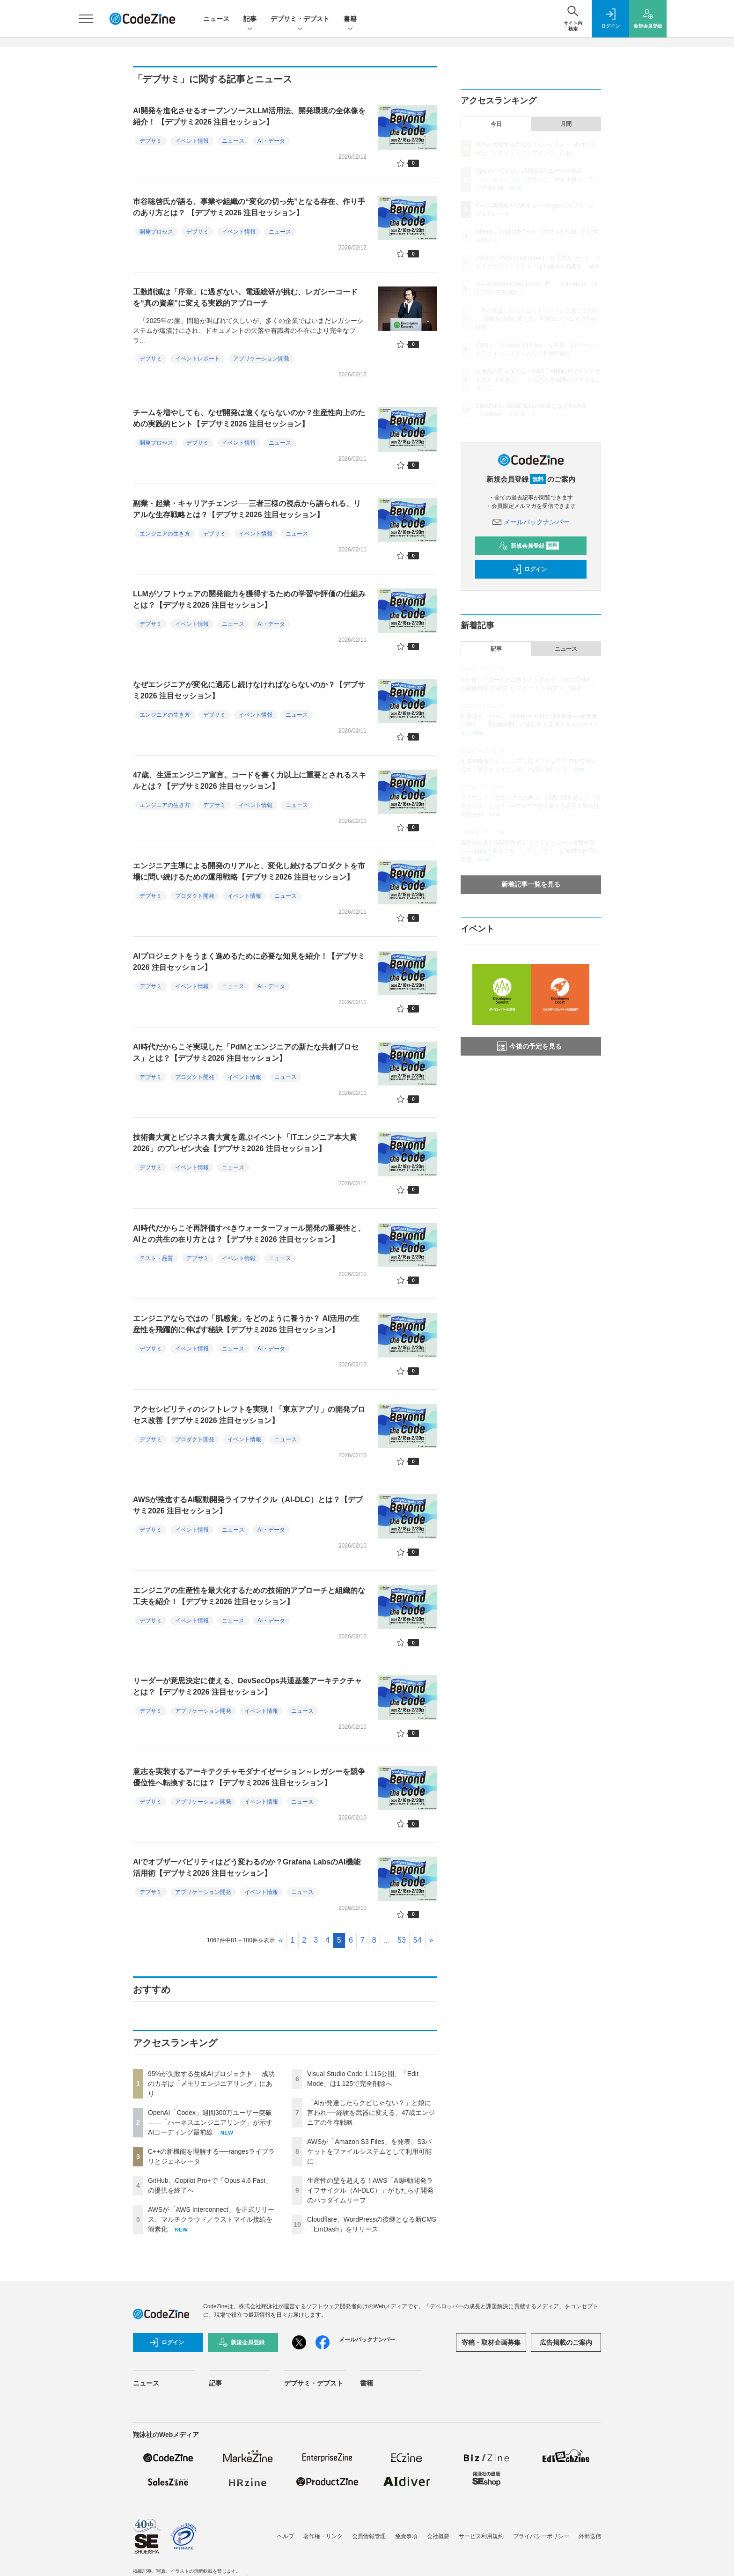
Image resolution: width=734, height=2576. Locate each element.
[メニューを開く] (86, 18)
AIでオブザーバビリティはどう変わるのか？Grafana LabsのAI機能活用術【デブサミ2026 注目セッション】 (246, 1867)
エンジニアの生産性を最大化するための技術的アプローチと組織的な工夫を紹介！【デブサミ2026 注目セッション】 (249, 1596)
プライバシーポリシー (541, 2536)
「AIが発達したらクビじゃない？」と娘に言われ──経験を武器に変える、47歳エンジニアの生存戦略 (371, 2112)
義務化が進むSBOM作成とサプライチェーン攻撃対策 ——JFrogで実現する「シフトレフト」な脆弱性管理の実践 (530, 851)
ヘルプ (285, 2536)
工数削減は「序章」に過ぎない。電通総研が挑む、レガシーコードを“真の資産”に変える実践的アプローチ (245, 297)
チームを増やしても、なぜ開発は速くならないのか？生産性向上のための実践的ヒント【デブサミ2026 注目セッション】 (249, 418)
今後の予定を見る (529, 1046)
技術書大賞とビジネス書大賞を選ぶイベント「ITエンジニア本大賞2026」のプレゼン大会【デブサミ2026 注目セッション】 (245, 1142)
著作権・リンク (323, 2536)
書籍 (350, 19)
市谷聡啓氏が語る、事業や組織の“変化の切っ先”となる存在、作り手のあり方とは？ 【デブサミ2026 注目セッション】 (249, 207)
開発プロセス (156, 231)
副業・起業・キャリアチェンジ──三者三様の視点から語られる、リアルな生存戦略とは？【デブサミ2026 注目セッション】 (247, 509)
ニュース (216, 18)
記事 (250, 19)
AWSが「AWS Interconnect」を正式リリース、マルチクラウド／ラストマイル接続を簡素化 (211, 2219)
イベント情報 (192, 141)
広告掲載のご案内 (566, 2342)
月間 (566, 124)
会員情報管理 (369, 2536)
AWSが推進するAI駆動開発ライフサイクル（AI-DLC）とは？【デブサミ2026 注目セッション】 (248, 1505)
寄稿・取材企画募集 (491, 2342)
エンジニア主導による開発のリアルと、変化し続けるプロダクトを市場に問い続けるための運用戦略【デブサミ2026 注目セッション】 (249, 871)
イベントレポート (197, 358)
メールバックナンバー (530, 522)
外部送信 (590, 2536)
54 (417, 1940)
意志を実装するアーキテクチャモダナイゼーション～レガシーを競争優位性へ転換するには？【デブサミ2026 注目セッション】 (249, 1777)
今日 (496, 124)
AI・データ (271, 141)
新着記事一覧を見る (530, 884)
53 (401, 1940)
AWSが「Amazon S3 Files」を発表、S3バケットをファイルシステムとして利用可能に (369, 2151)
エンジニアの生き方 (164, 533)
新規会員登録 (529, 545)
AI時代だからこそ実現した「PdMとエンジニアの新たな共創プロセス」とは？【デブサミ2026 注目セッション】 (246, 1052)
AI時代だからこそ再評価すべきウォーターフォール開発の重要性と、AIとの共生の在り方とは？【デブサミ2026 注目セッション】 (249, 1233)
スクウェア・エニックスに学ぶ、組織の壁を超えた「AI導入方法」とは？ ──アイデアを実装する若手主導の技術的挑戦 (531, 806)
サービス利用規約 (481, 2536)
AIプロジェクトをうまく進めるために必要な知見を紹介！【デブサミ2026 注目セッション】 (249, 961)
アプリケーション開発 (261, 358)
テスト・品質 (156, 1258)
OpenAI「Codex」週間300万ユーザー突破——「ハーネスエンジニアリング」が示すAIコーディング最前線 (210, 2122)
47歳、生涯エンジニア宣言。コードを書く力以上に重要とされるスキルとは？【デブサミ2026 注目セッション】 (249, 780)
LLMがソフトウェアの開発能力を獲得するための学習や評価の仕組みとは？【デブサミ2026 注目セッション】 (249, 599)
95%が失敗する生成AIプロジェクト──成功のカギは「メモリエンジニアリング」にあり (211, 2083)
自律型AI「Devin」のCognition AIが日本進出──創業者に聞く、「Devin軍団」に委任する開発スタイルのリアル (530, 724)
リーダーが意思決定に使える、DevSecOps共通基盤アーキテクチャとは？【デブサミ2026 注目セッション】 (247, 1686)
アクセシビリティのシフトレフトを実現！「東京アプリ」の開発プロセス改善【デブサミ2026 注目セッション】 (249, 1414)
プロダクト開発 (194, 896)
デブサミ (150, 141)
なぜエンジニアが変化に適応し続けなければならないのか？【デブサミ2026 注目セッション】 (249, 690)
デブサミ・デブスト (300, 19)
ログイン (529, 569)
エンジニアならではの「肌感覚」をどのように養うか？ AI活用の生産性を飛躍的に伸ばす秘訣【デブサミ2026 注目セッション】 (246, 1324)
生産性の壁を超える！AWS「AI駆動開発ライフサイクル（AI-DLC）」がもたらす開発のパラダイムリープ (370, 2190)
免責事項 (406, 2536)
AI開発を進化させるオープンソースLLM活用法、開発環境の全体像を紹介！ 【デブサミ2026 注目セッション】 (249, 116)
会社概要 (438, 2536)
